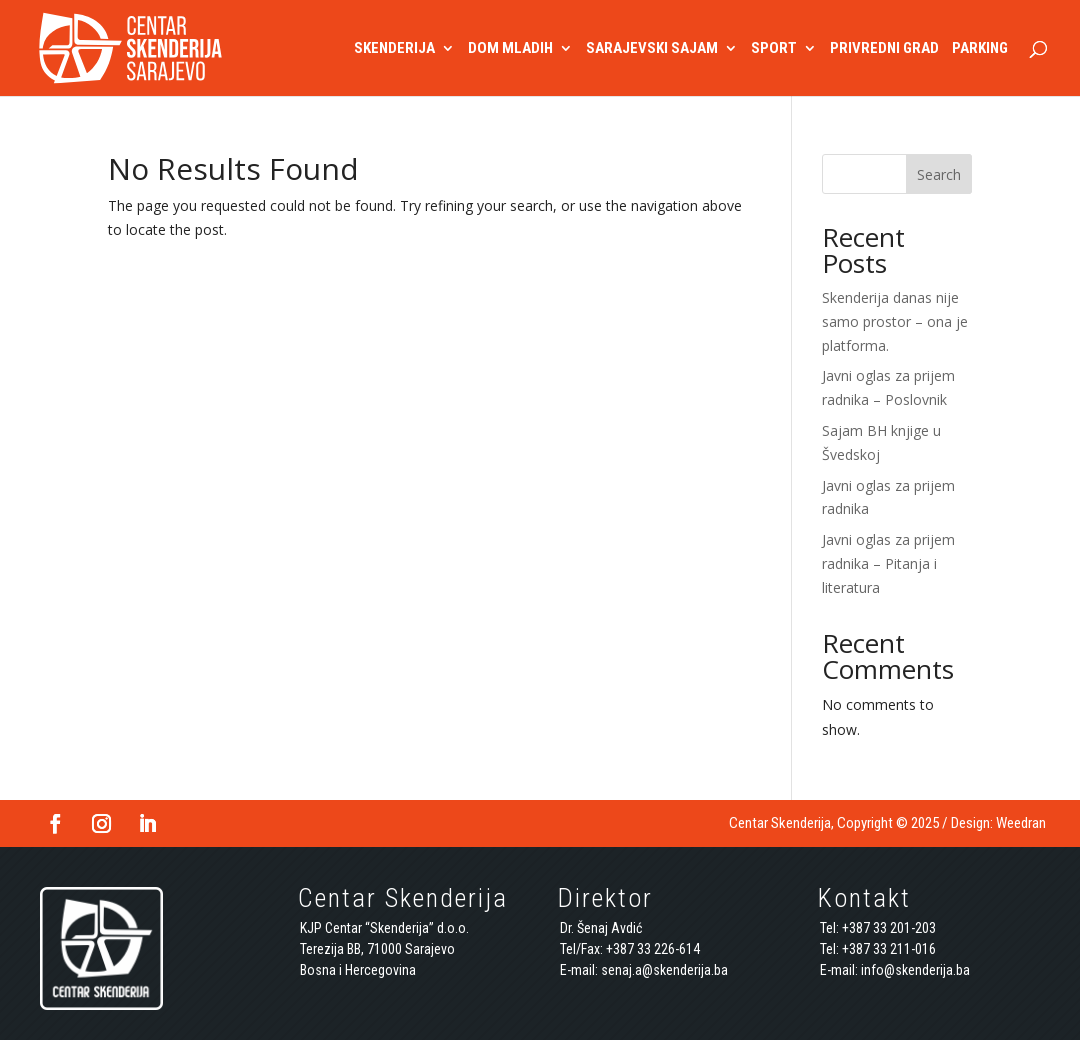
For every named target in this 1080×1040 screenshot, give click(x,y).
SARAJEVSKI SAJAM (652, 49)
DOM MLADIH (510, 49)
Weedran (1021, 823)
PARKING (980, 49)
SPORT (774, 49)
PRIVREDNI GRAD (884, 49)
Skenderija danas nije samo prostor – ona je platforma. (895, 321)
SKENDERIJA (394, 49)
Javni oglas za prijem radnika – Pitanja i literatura (888, 563)
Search (939, 174)
